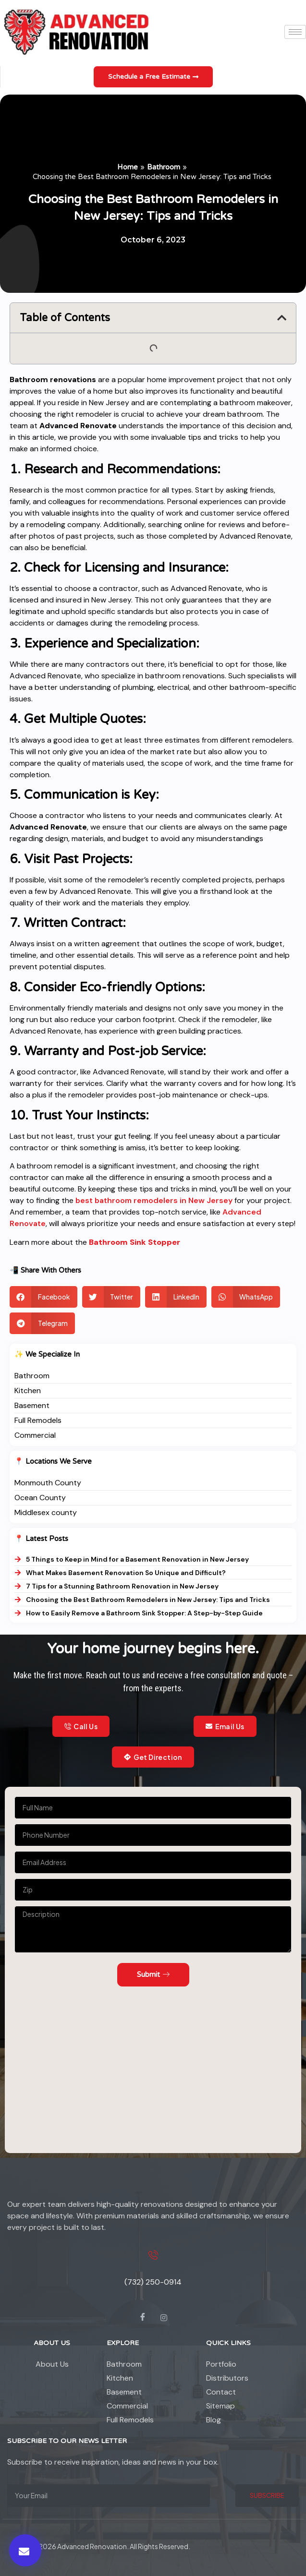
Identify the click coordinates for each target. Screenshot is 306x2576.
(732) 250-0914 (153, 2282)
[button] (25, 2550)
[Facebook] (142, 2318)
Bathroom (163, 167)
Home (127, 167)
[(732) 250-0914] (153, 2255)
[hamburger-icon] (295, 32)
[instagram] (164, 2318)
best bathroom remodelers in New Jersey (154, 1200)
